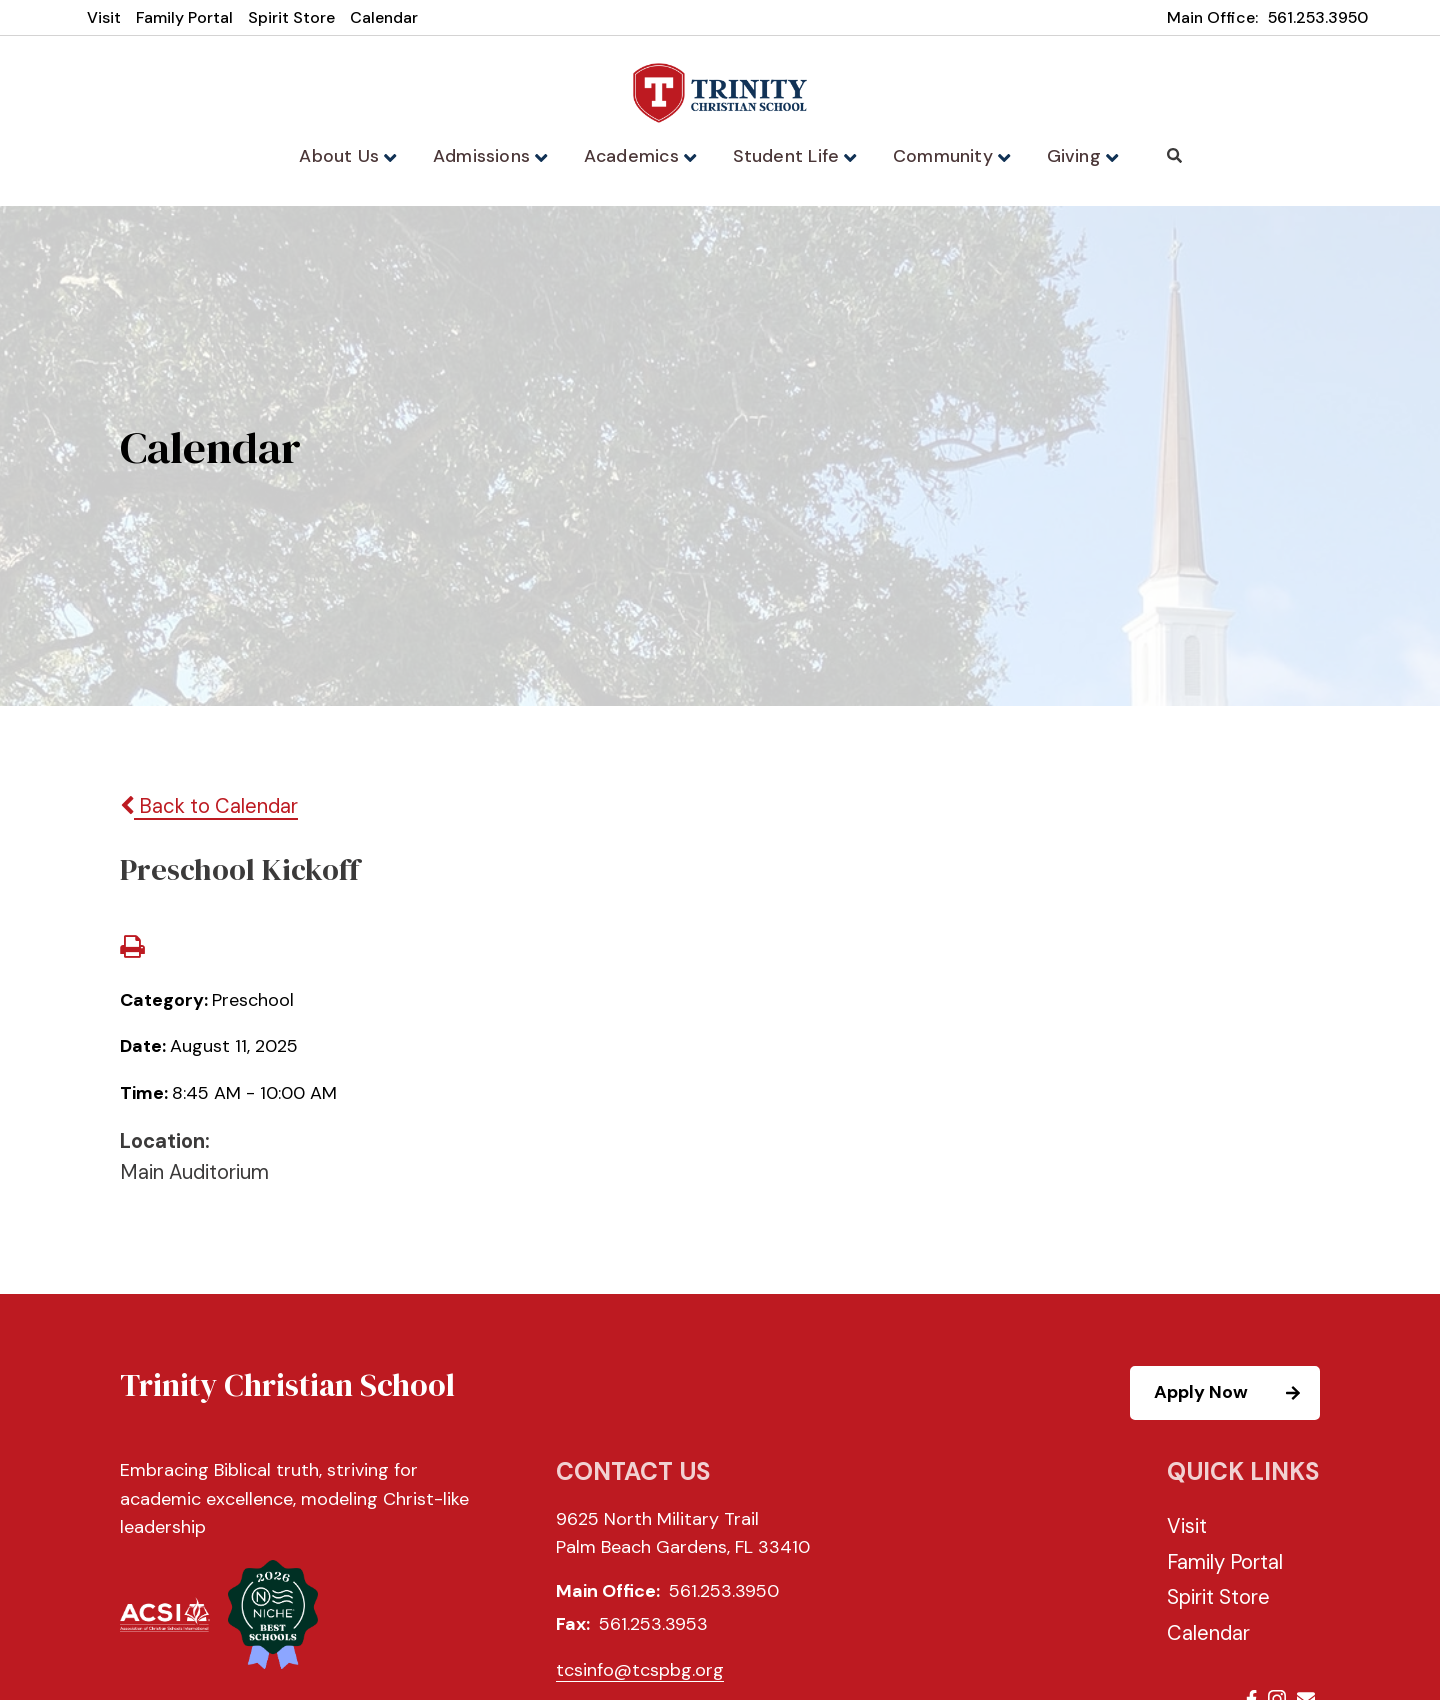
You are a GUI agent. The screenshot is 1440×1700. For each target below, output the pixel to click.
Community (946, 156)
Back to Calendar (209, 808)
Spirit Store (291, 17)
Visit (104, 17)
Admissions (496, 156)
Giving (1074, 156)
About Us (355, 156)
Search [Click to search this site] (1165, 155)
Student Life (793, 156)
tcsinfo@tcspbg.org (640, 1672)
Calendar (384, 17)
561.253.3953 (653, 1626)
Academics (642, 156)
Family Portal (184, 17)
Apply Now (1236, 1395)
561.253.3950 (1318, 17)
